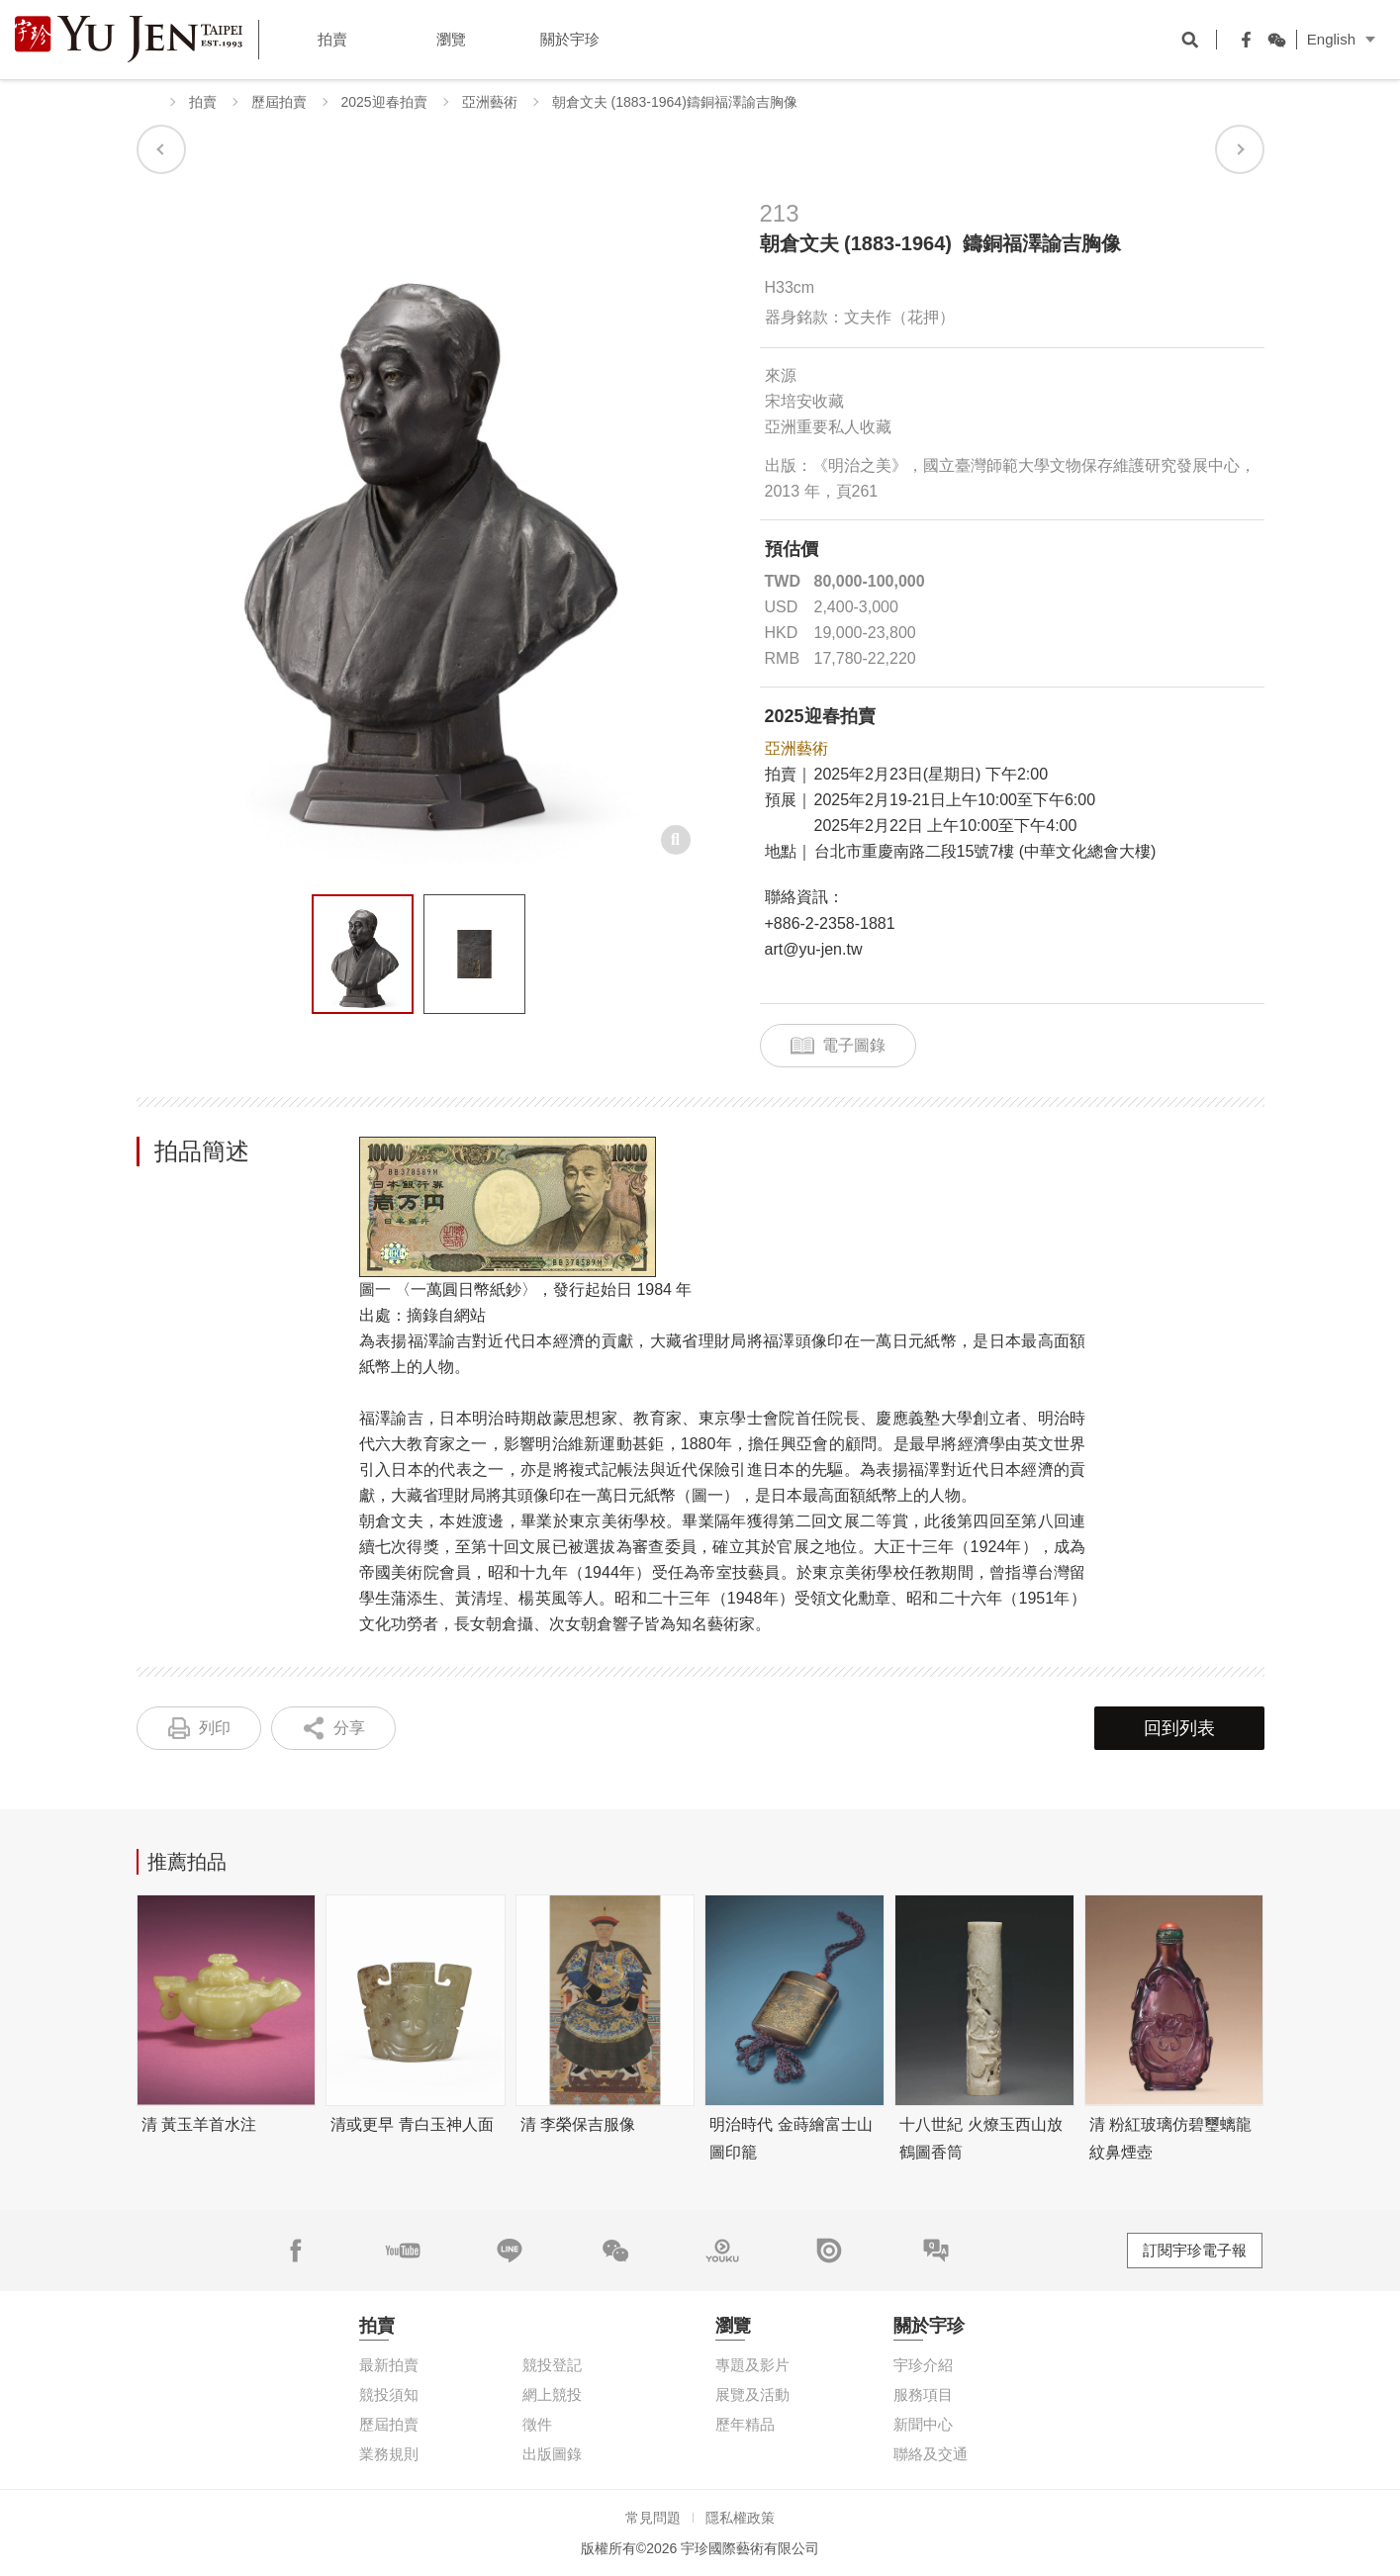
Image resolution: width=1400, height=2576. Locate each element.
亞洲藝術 (489, 102)
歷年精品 (745, 2424)
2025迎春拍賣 (384, 102)
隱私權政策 (740, 2518)
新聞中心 (923, 2424)
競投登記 (552, 2364)
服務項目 (923, 2394)
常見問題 (653, 2518)
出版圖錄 (552, 2453)
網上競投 (552, 2394)
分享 (349, 1727)
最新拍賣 (389, 2364)
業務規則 (389, 2453)
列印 (215, 1727)
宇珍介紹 (923, 2364)
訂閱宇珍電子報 (1195, 2250)
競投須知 (389, 2394)
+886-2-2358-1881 (830, 923)
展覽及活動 (752, 2394)
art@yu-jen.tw (814, 949)
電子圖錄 (854, 1045)
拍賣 (203, 102)
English (1331, 39)
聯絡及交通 (930, 2453)
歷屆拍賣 (279, 102)
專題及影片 (752, 2364)
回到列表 (1179, 1728)
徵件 (537, 2424)
